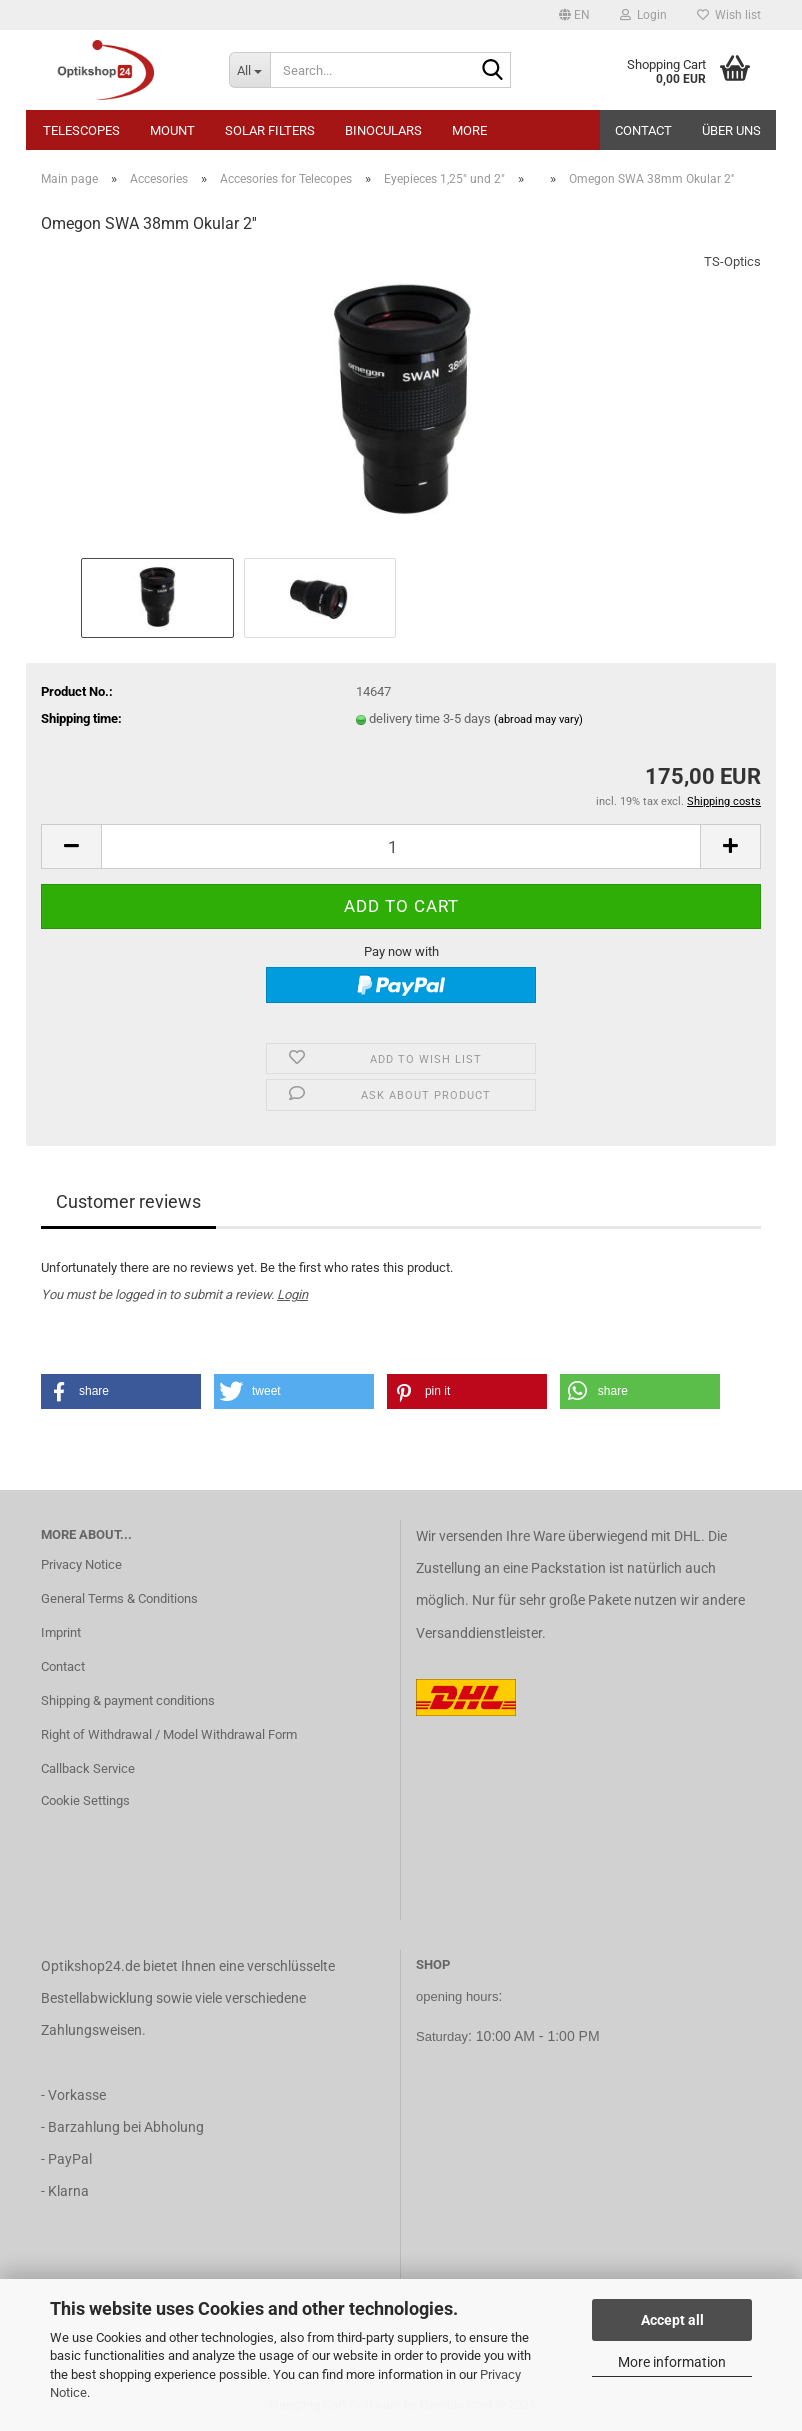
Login (292, 1294)
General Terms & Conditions (119, 1598)
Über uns (731, 130)
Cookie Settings (85, 1800)
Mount (172, 130)
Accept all (672, 2320)
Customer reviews (128, 1201)
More (469, 130)
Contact (643, 130)
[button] (574, 15)
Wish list (729, 15)
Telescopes (81, 130)
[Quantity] (401, 846)
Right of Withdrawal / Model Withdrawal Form (169, 1734)
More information (672, 2362)
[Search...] (250, 70)
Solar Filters (270, 130)
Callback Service (88, 1768)
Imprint (61, 1632)
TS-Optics (732, 261)
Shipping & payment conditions (128, 1700)
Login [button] (643, 15)
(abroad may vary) (538, 719)
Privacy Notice (81, 1564)
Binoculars (383, 130)
